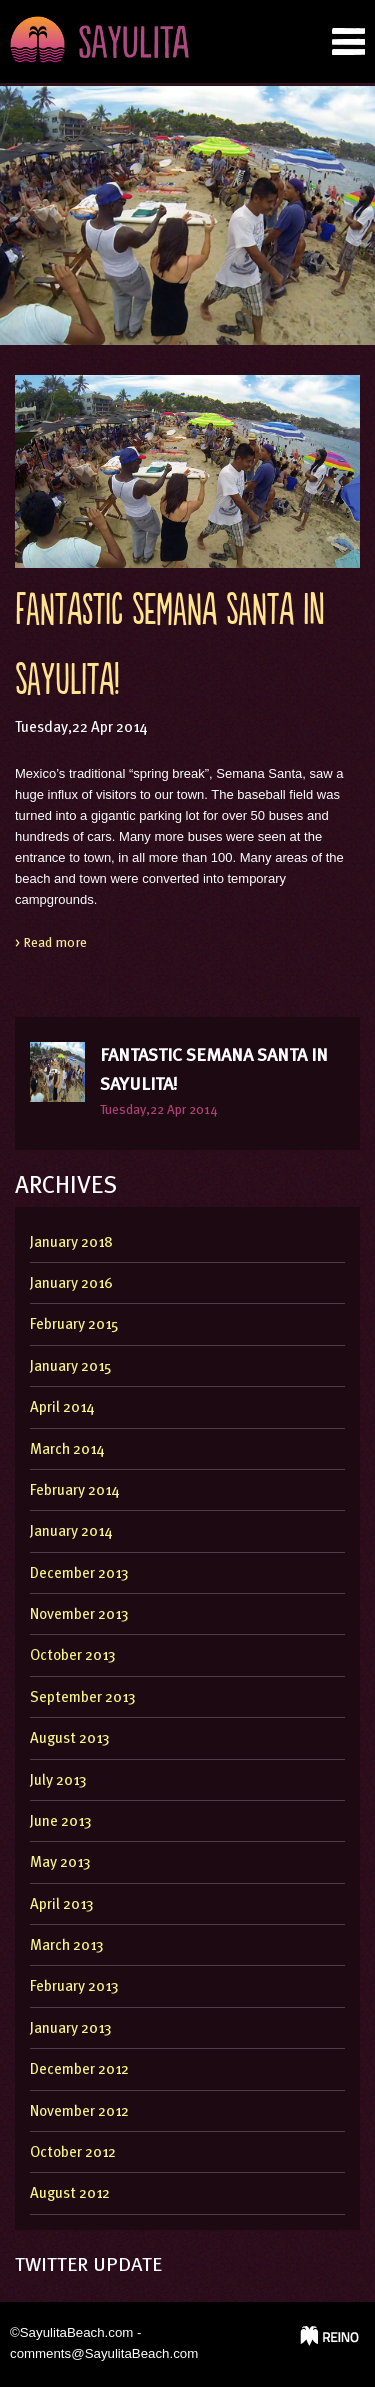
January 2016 (71, 1284)
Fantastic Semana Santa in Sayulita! (214, 1070)
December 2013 (79, 1574)
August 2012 (70, 2194)
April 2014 (62, 1408)
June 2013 (61, 1822)
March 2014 (67, 1450)
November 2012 (79, 2112)
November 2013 (79, 1615)
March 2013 (67, 1946)
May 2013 (60, 1863)
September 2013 (83, 1698)
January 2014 (71, 1532)
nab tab (348, 42)
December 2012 (79, 2070)
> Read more (51, 943)
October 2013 (73, 1656)
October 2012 (73, 2153)
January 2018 (71, 1243)
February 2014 (74, 1491)
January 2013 (71, 2029)
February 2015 (74, 1325)
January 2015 (71, 1367)
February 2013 (74, 1987)
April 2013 (62, 1905)
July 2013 (58, 1781)
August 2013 (70, 1739)
